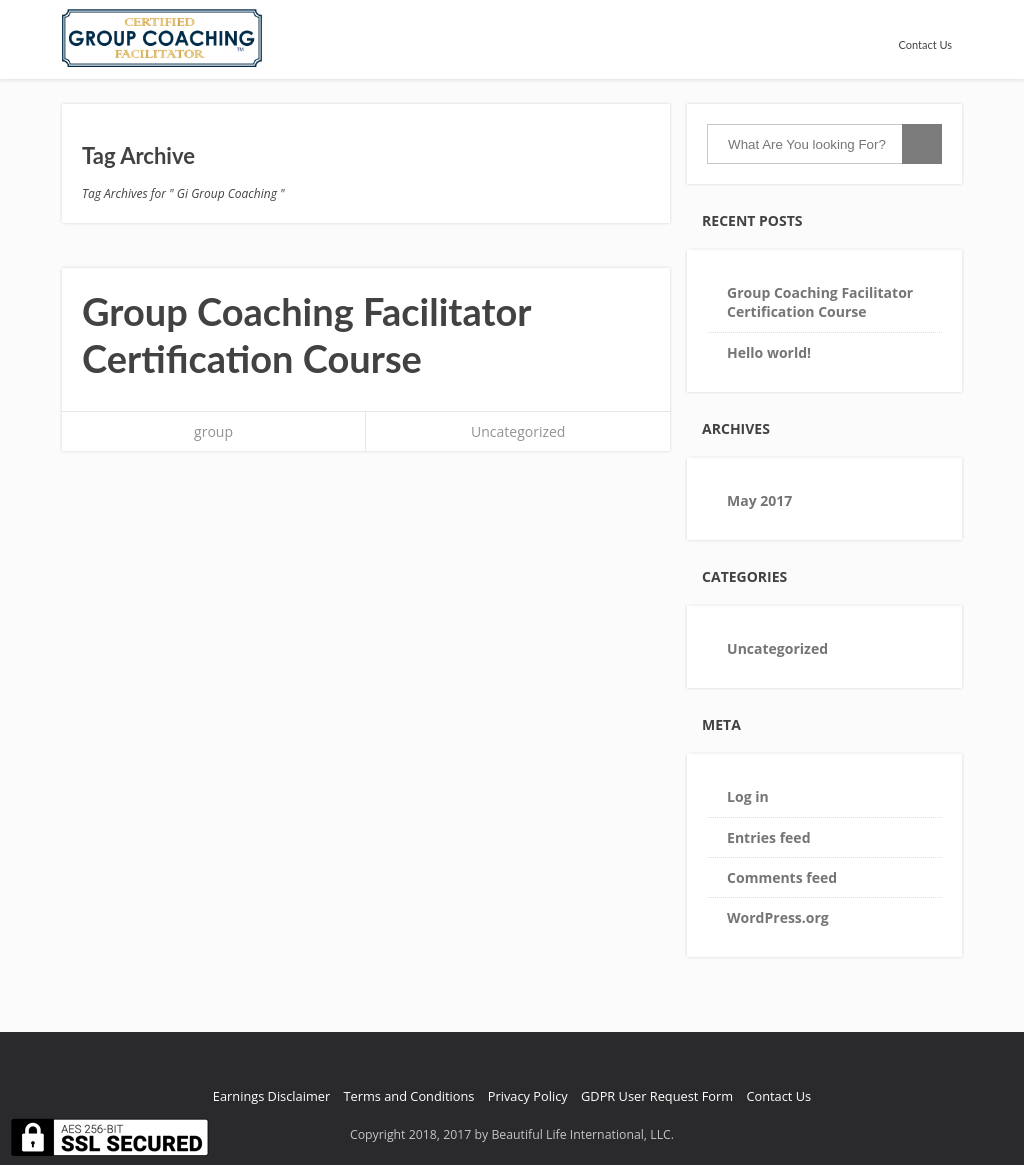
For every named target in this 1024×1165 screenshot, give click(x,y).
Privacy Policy (528, 1096)
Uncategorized (518, 431)
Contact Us (925, 44)
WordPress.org (778, 917)
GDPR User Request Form (657, 1096)
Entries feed (768, 837)
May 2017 (759, 500)
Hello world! (769, 352)
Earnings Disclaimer (271, 1096)
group (213, 431)
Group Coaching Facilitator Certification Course (306, 335)
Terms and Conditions (409, 1096)
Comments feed (782, 877)
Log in (748, 796)
